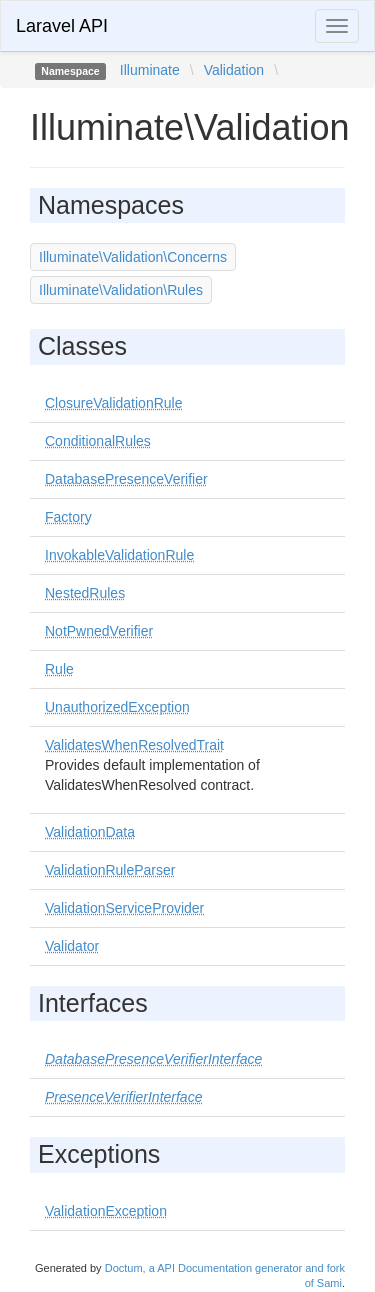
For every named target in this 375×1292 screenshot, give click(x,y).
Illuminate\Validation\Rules (121, 290)
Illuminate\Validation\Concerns (133, 257)
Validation (234, 70)
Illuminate (150, 70)
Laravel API (62, 26)
